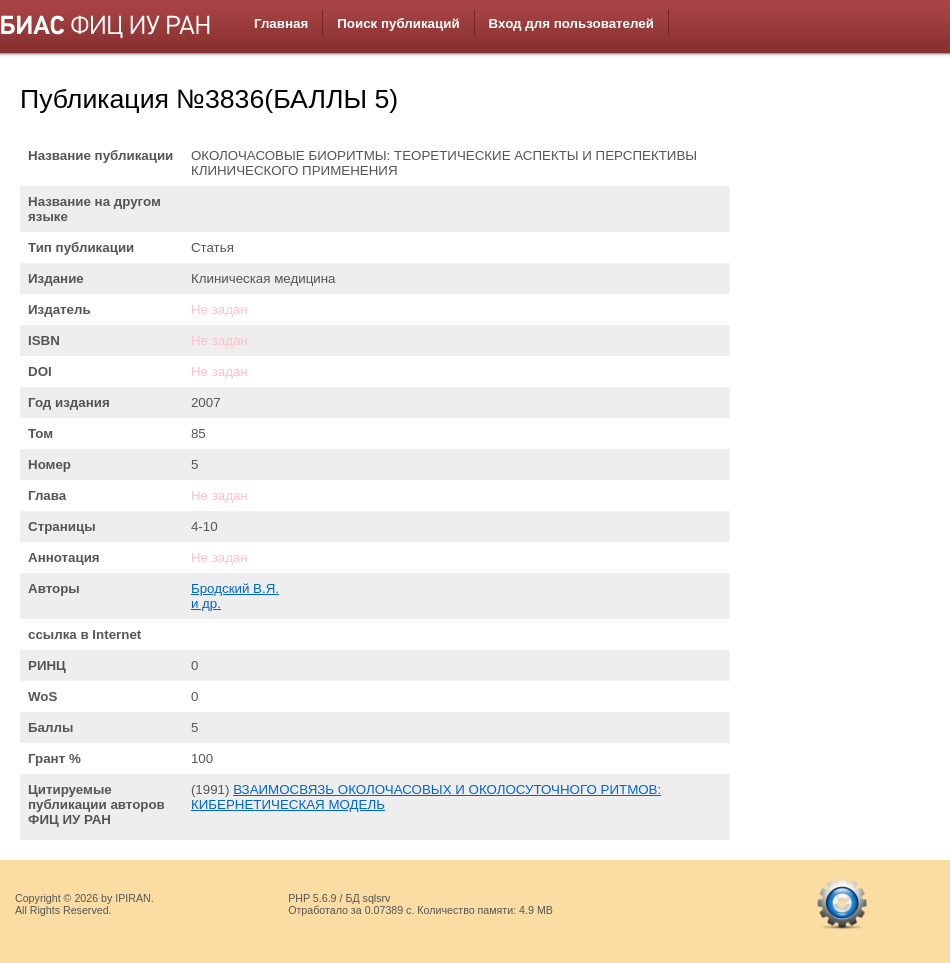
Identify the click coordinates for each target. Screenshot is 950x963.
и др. (206, 603)
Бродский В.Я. (235, 588)
